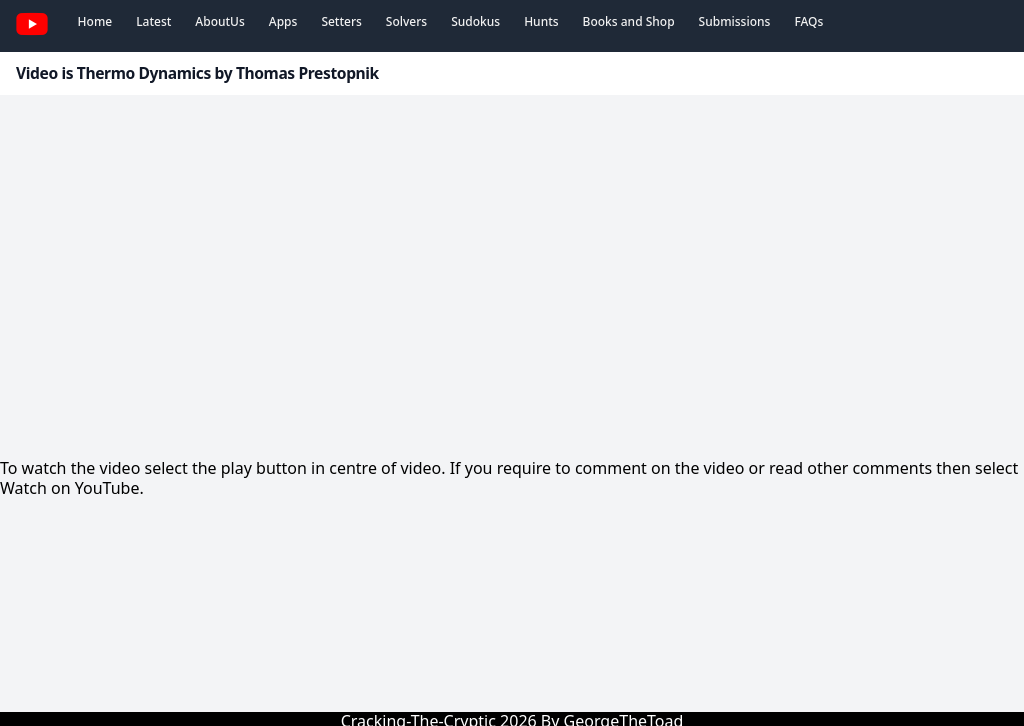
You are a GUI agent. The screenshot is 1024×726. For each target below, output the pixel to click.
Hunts (541, 21)
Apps (283, 21)
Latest (153, 21)
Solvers (406, 21)
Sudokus (475, 21)
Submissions (735, 21)
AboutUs (219, 21)
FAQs (808, 21)
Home (95, 21)
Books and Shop (629, 21)
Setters (341, 21)
